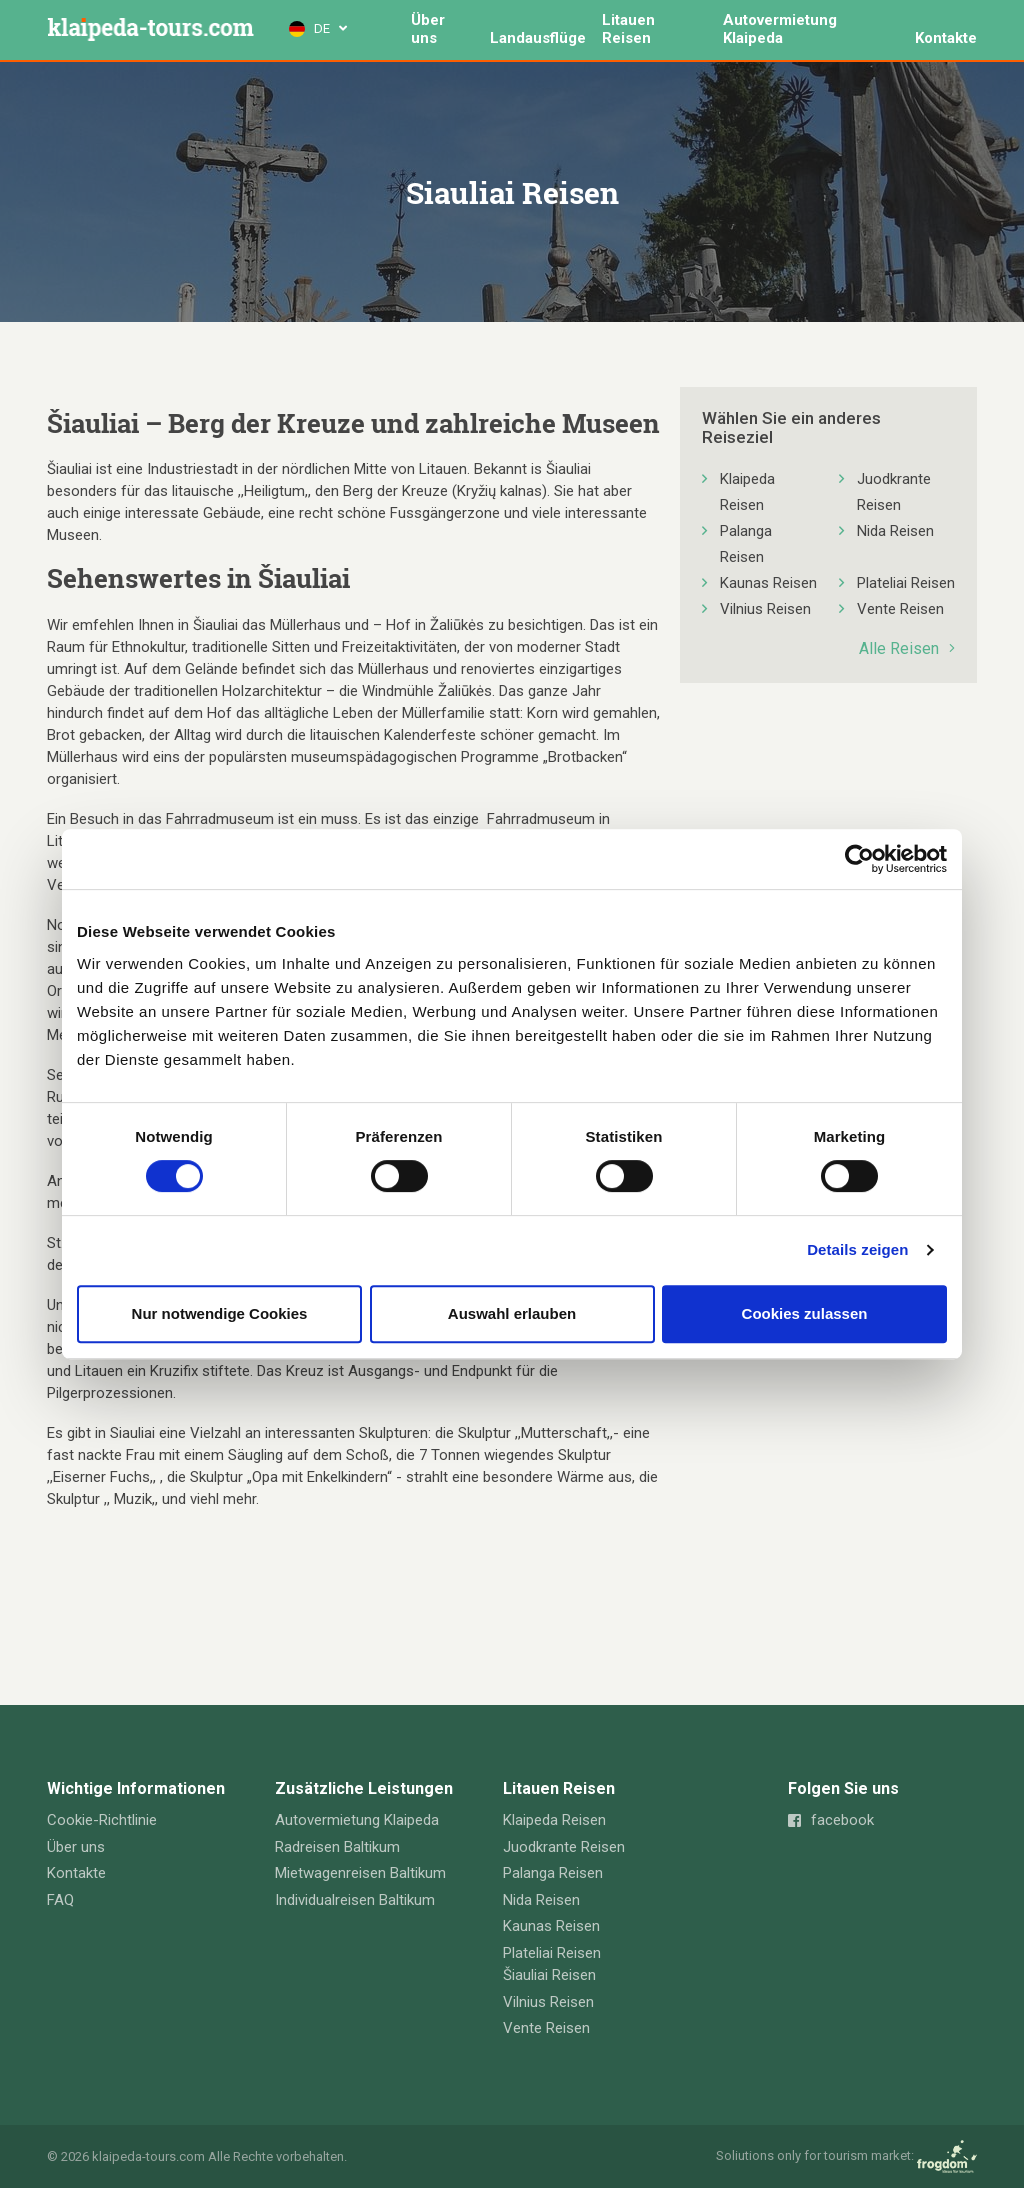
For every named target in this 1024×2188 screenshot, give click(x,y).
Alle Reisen (907, 648)
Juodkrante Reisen (894, 492)
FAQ (60, 1900)
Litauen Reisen (629, 29)
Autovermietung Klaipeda (780, 29)
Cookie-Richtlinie (102, 1820)
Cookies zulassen (805, 1313)
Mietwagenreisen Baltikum (360, 1873)
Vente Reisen (900, 609)
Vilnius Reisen (765, 609)
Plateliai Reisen (906, 583)
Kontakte (946, 38)
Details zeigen (857, 1249)
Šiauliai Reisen (549, 1975)
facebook (831, 1820)
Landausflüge (539, 38)
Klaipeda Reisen (747, 492)
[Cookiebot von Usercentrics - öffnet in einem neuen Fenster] (859, 859)
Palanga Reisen (746, 544)
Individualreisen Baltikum (355, 1900)
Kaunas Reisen (768, 583)
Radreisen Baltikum (337, 1847)
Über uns (428, 29)
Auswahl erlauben (512, 1313)
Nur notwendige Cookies (220, 1313)
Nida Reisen (895, 531)
